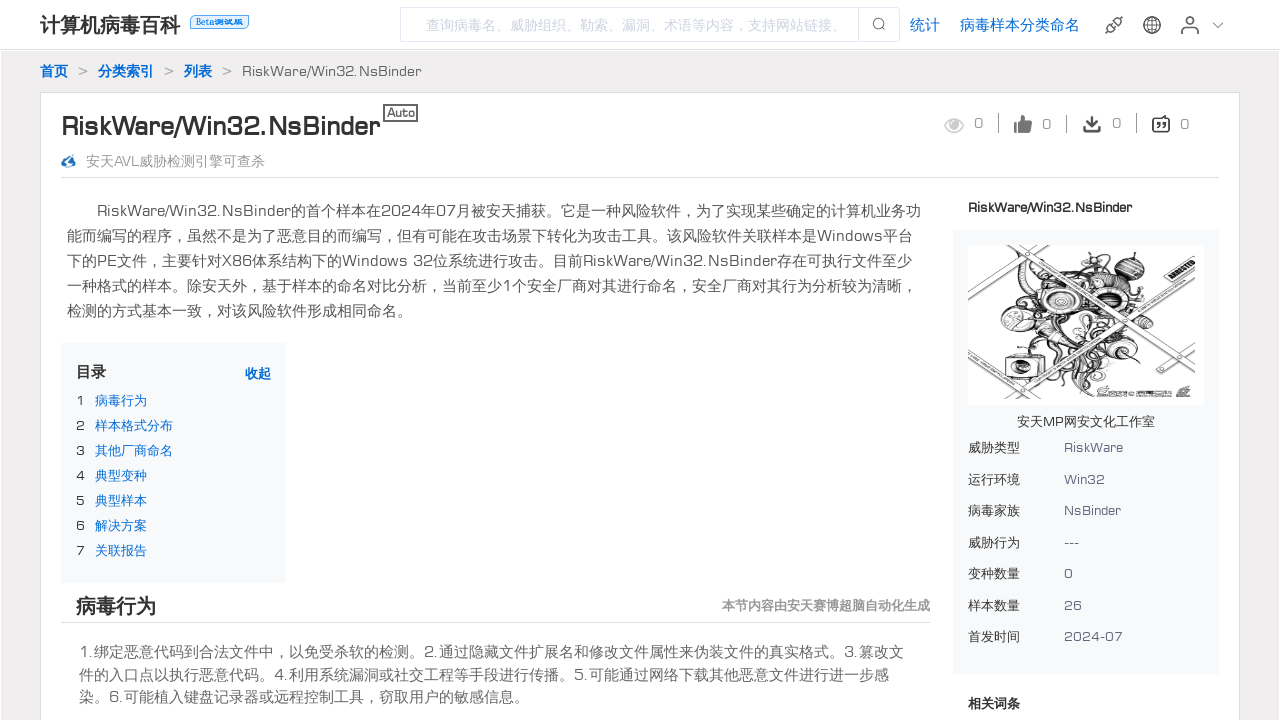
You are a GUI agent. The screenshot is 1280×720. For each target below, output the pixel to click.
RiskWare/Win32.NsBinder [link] (332, 70)
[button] (1154, 25)
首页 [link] (54, 70)
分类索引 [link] (126, 70)
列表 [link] (198, 70)
